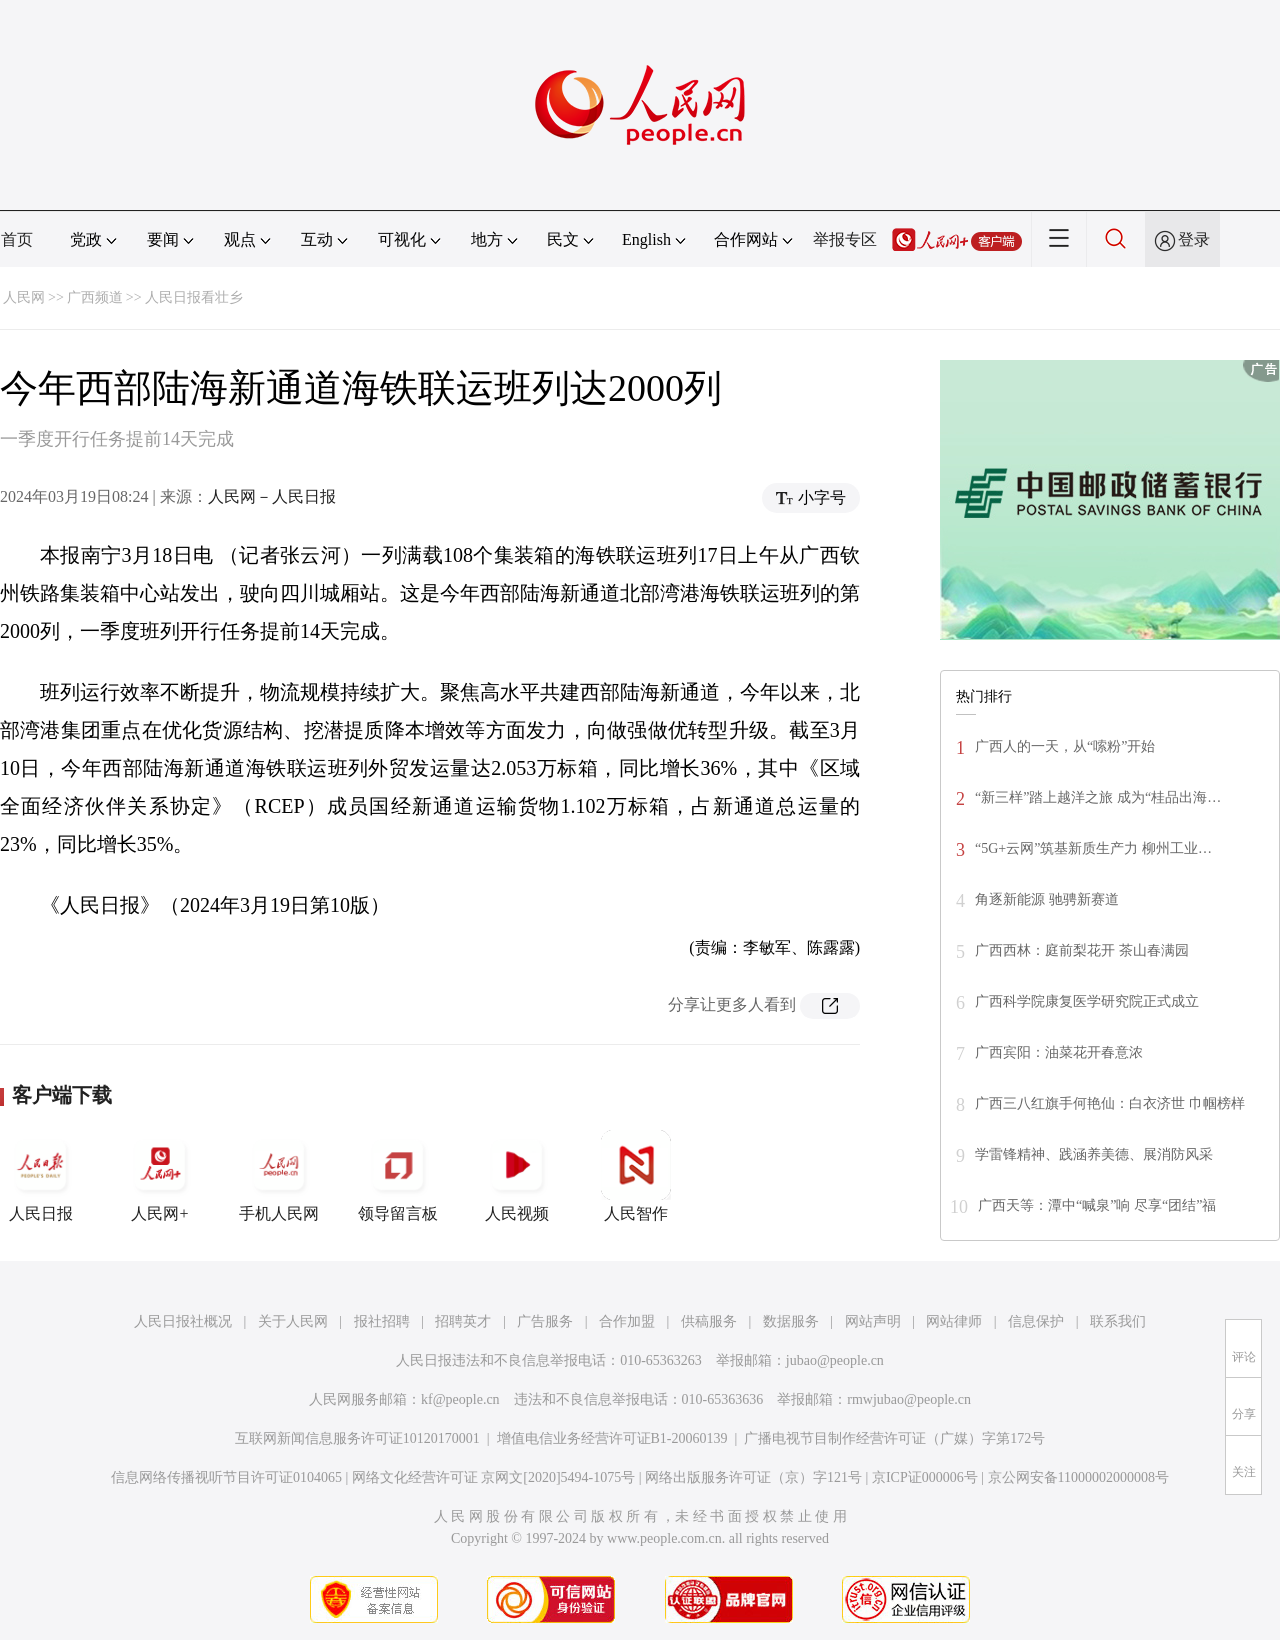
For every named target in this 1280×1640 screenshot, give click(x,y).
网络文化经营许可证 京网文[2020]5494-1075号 (494, 1477)
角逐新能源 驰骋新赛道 (1047, 899)
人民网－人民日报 (272, 496)
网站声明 (873, 1321)
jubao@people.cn (835, 1360)
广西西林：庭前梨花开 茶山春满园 (1082, 950)
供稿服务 (709, 1321)
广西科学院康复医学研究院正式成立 (1087, 1001)
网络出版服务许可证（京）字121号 (753, 1477)
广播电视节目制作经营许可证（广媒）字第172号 (894, 1438)
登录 (1194, 239)
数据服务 (791, 1321)
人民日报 (41, 1176)
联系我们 (1118, 1321)
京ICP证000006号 (925, 1477)
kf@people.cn (460, 1399)
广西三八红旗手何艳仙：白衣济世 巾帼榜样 (1110, 1103)
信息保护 (1036, 1321)
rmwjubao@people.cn (909, 1399)
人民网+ (160, 1176)
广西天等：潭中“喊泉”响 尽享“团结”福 (1097, 1205)
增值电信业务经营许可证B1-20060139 (612, 1438)
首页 (17, 239)
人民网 (24, 297)
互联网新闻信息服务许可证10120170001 (357, 1438)
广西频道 (95, 297)
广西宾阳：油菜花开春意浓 (1059, 1052)
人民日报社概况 (183, 1321)
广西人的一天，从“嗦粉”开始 (1065, 746)
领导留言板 (398, 1176)
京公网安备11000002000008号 (1078, 1477)
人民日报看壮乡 (194, 297)
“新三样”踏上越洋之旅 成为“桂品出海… (1098, 797)
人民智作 (636, 1176)
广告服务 (545, 1321)
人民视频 (517, 1176)
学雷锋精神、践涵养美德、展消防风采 (1094, 1154)
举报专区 (845, 239)
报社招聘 (382, 1321)
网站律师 (954, 1321)
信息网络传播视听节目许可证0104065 (226, 1477)
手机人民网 (279, 1176)
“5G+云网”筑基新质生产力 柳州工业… (1093, 848)
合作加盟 (627, 1321)
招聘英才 (463, 1321)
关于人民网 (293, 1321)
